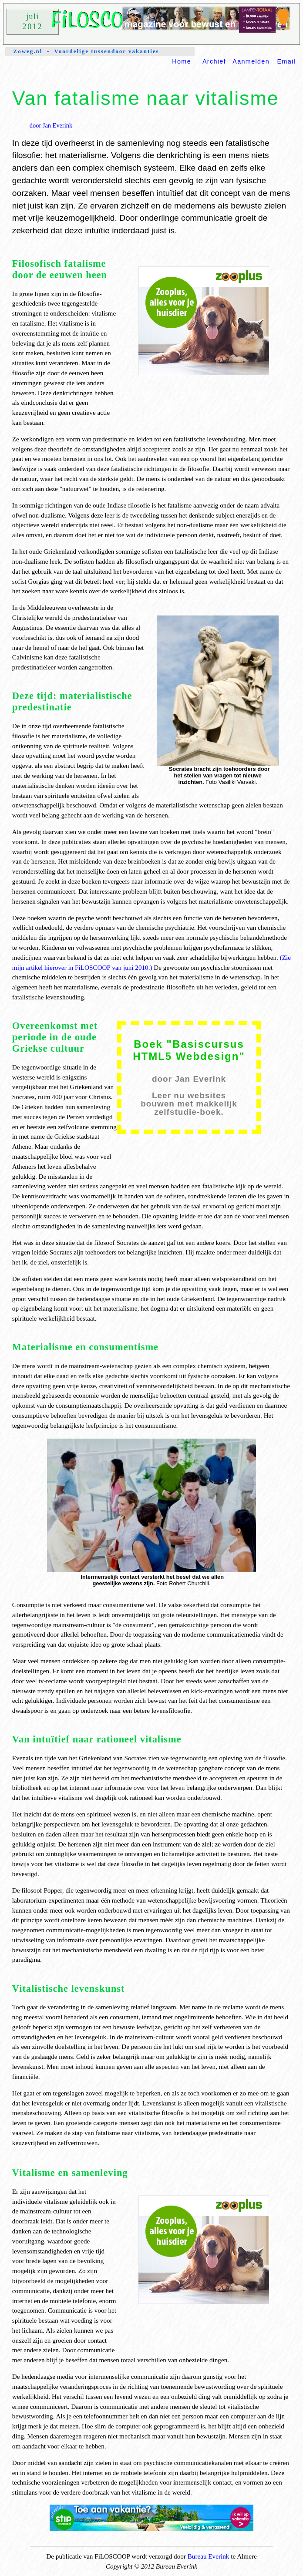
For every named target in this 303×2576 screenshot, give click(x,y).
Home (181, 61)
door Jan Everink (51, 125)
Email (286, 61)
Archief (214, 61)
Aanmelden (250, 61)
